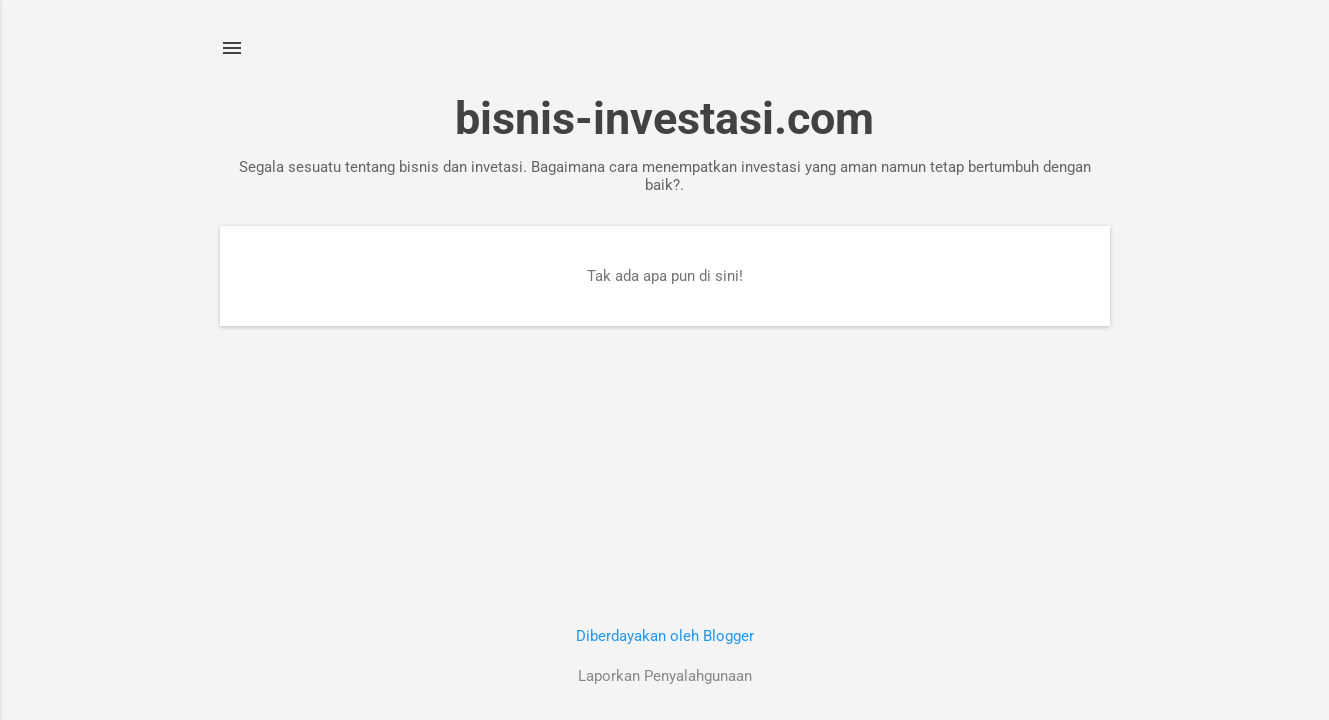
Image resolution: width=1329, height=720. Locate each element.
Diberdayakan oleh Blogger (665, 636)
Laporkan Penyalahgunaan (665, 676)
